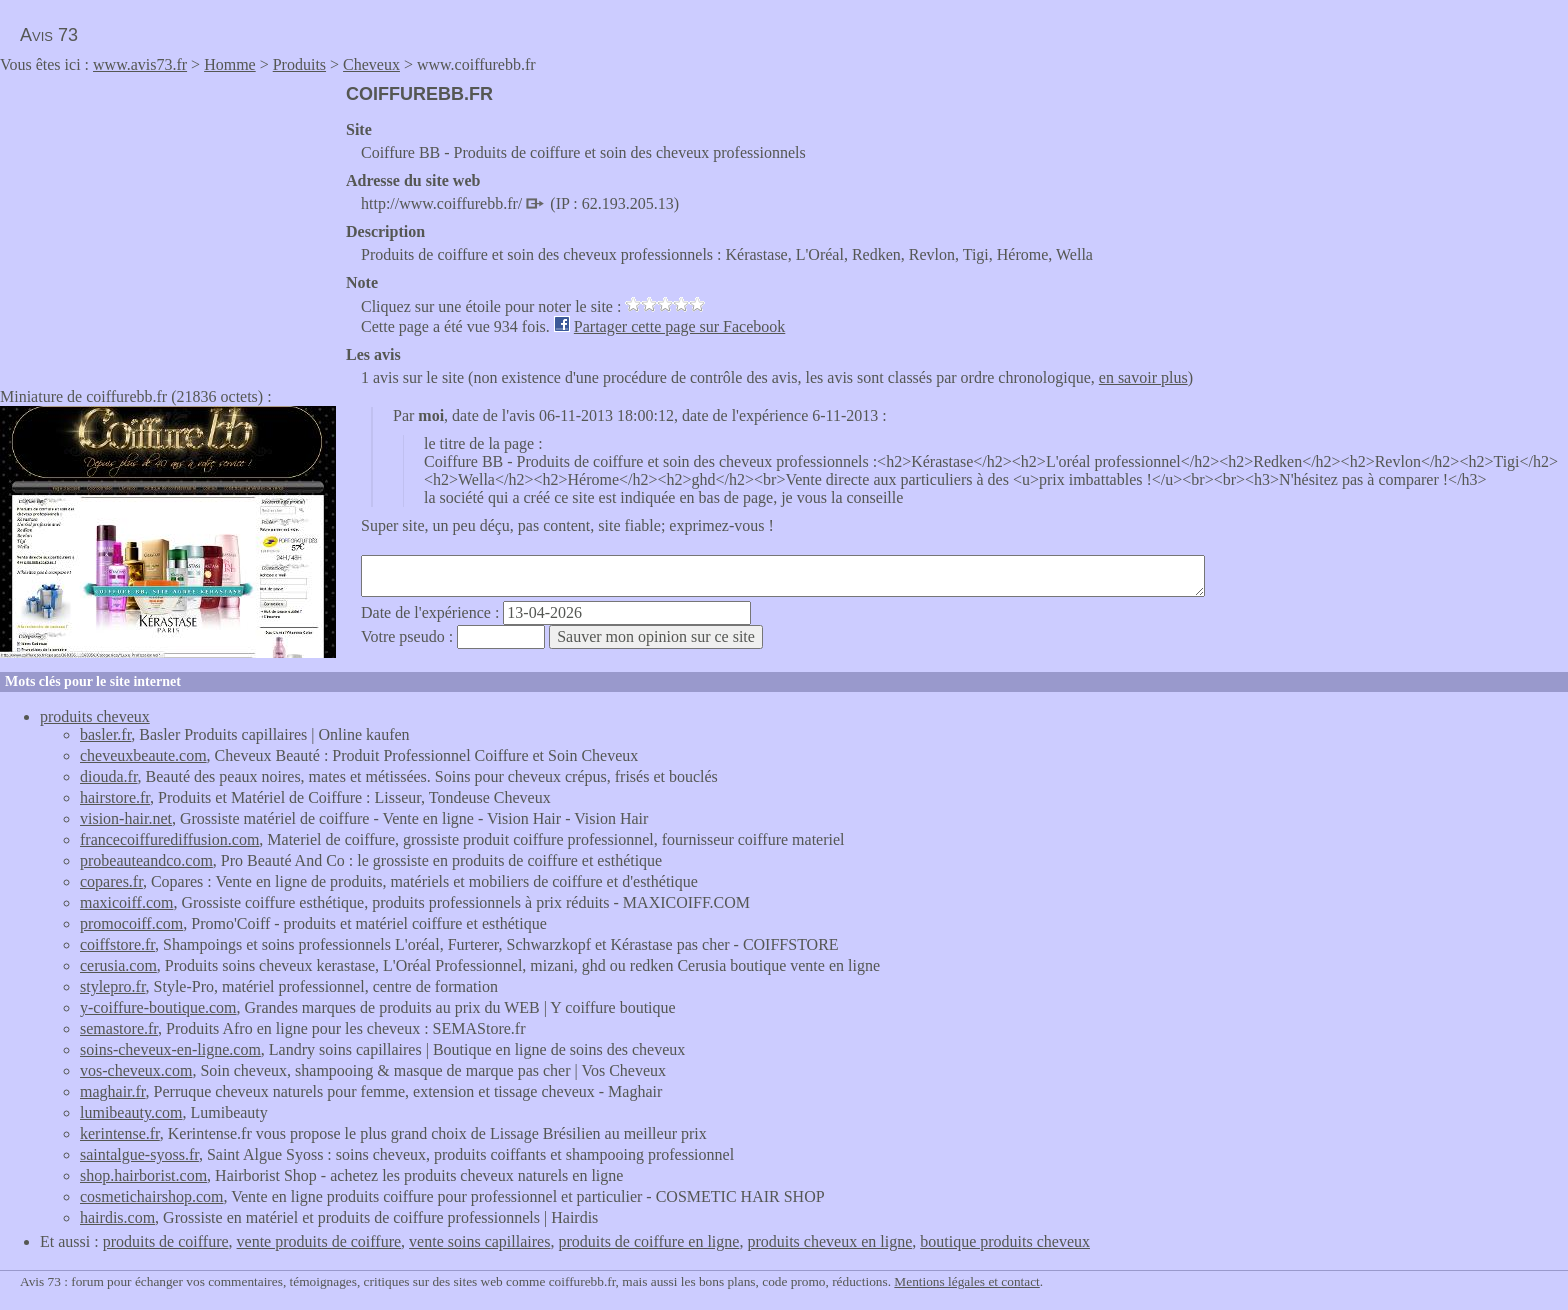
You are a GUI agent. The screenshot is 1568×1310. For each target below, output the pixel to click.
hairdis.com (117, 1217)
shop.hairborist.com (143, 1175)
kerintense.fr (120, 1133)
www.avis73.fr (140, 64)
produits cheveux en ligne (829, 1241)
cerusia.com (118, 965)
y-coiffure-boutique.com (158, 1007)
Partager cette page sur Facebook (679, 326)
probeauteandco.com (146, 860)
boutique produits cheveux (1005, 1241)
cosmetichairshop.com (152, 1196)
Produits (299, 64)
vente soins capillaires (479, 1241)
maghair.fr (113, 1091)
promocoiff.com (131, 923)
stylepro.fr (113, 986)
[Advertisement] (168, 224)
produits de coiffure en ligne (648, 1241)
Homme (230, 64)
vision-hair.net (126, 818)
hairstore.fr (115, 797)
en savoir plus (1143, 377)
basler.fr (105, 734)
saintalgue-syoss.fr (139, 1154)
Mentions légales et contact (966, 1281)
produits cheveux (95, 716)
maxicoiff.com (126, 902)
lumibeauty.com (131, 1112)
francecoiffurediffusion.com (169, 839)
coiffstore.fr (117, 944)
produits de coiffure (166, 1241)
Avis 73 (49, 35)
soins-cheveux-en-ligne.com (170, 1049)
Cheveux (371, 64)
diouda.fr (109, 776)
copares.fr (111, 881)
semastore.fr (119, 1028)
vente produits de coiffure (319, 1241)
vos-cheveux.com (136, 1070)
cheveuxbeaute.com (143, 755)
